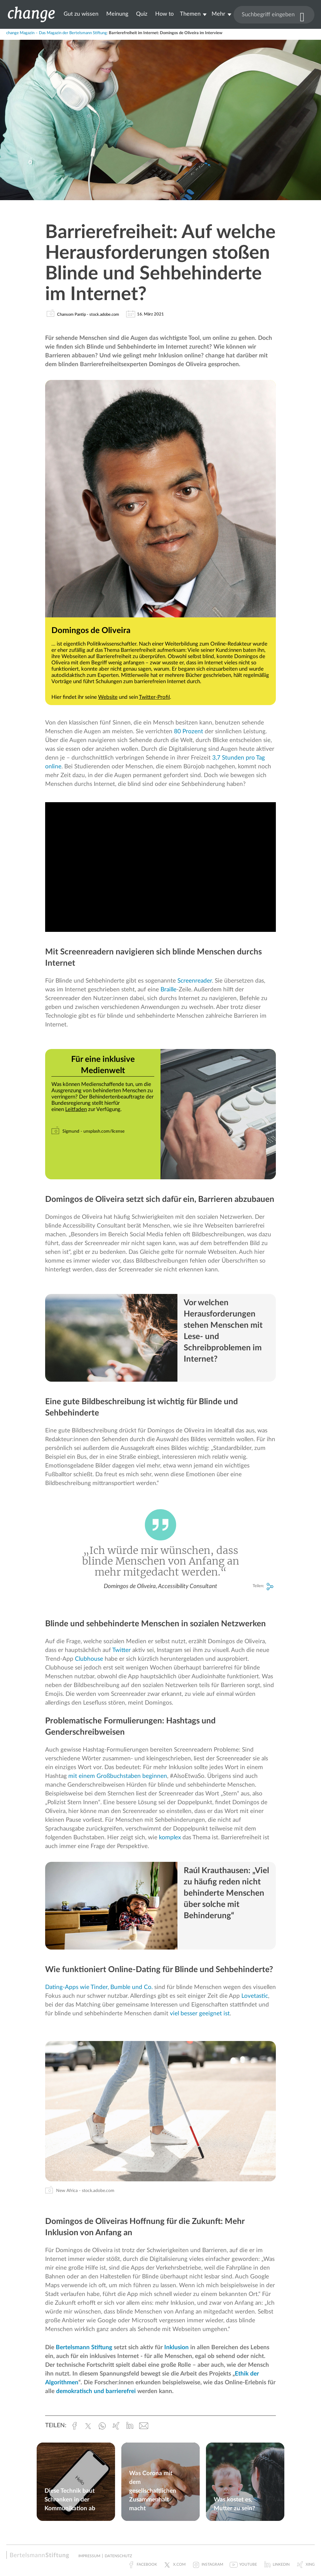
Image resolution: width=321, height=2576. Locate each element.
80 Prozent (188, 732)
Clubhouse (89, 1659)
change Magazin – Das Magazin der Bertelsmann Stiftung (56, 33)
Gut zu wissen (81, 14)
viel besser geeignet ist (200, 2014)
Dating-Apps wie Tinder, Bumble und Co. (99, 1987)
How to (164, 14)
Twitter (121, 1650)
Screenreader (194, 981)
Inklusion (176, 2347)
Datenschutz (118, 2556)
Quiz (141, 14)
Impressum (89, 2556)
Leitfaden (76, 1109)
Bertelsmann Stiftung (84, 2347)
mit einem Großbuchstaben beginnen (117, 1776)
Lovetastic (254, 1996)
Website (108, 697)
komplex (170, 1838)
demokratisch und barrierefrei (96, 2391)
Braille (168, 990)
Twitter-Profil (154, 697)
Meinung (117, 14)
